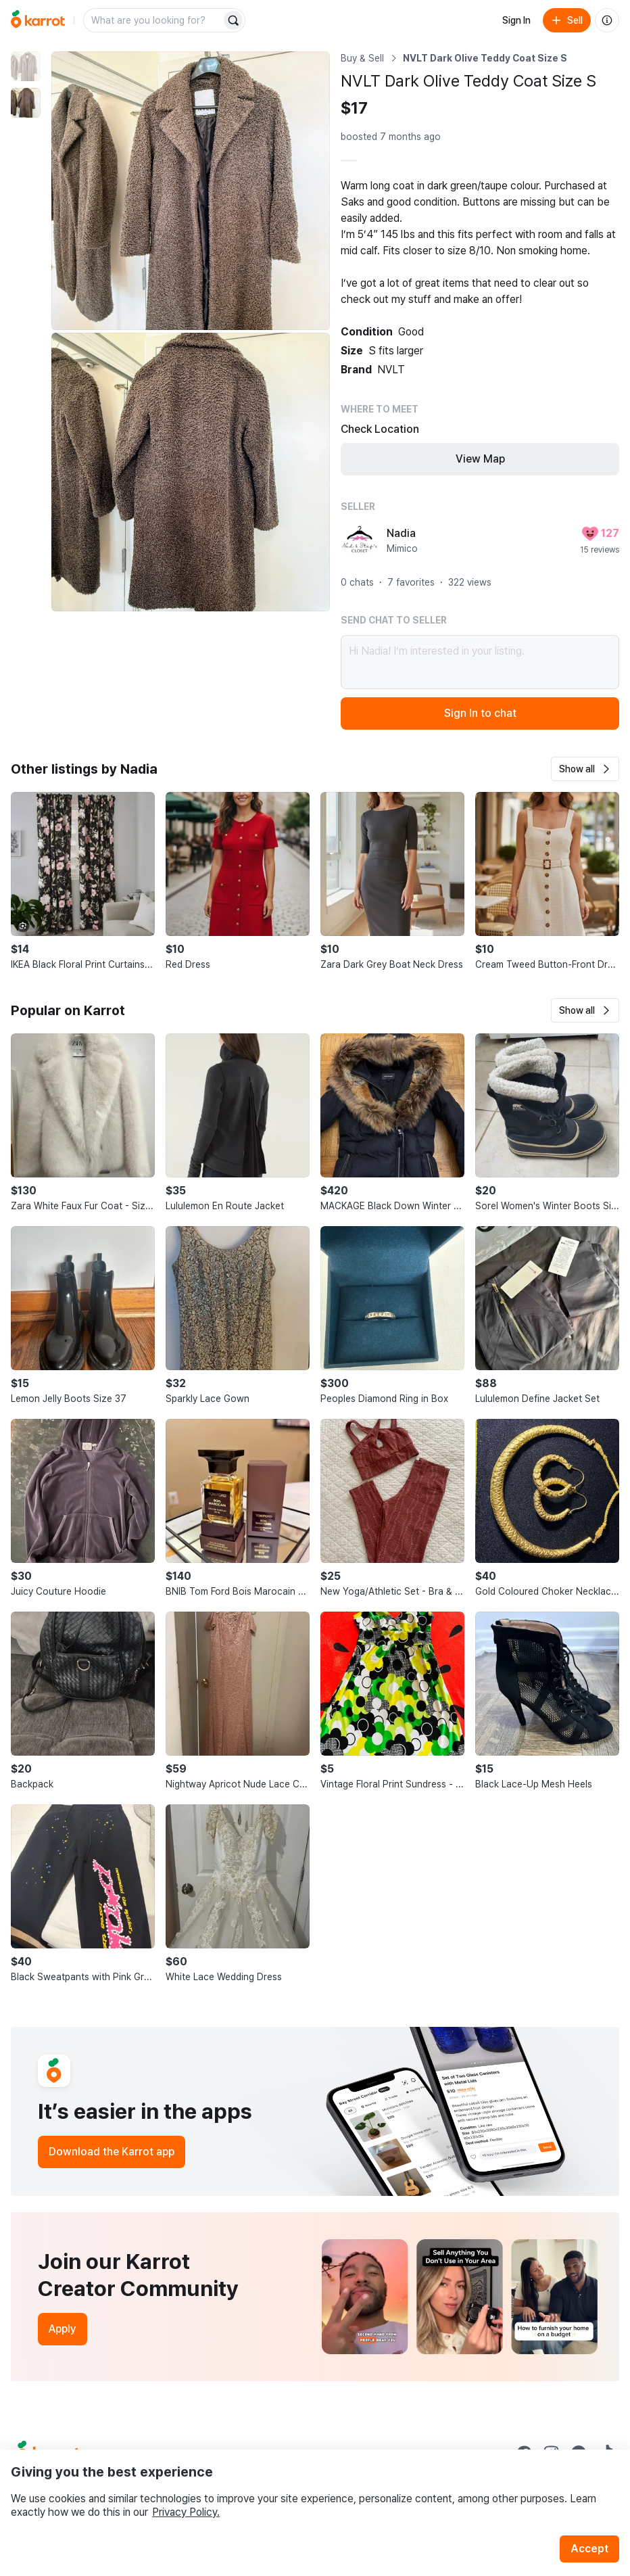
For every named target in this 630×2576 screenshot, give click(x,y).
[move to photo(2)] (26, 103)
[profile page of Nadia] (360, 540)
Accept (589, 2548)
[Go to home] (38, 20)
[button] (585, 769)
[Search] (233, 20)
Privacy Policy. (186, 2512)
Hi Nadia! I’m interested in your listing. (480, 662)
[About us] (607, 20)
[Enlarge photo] (190, 190)
